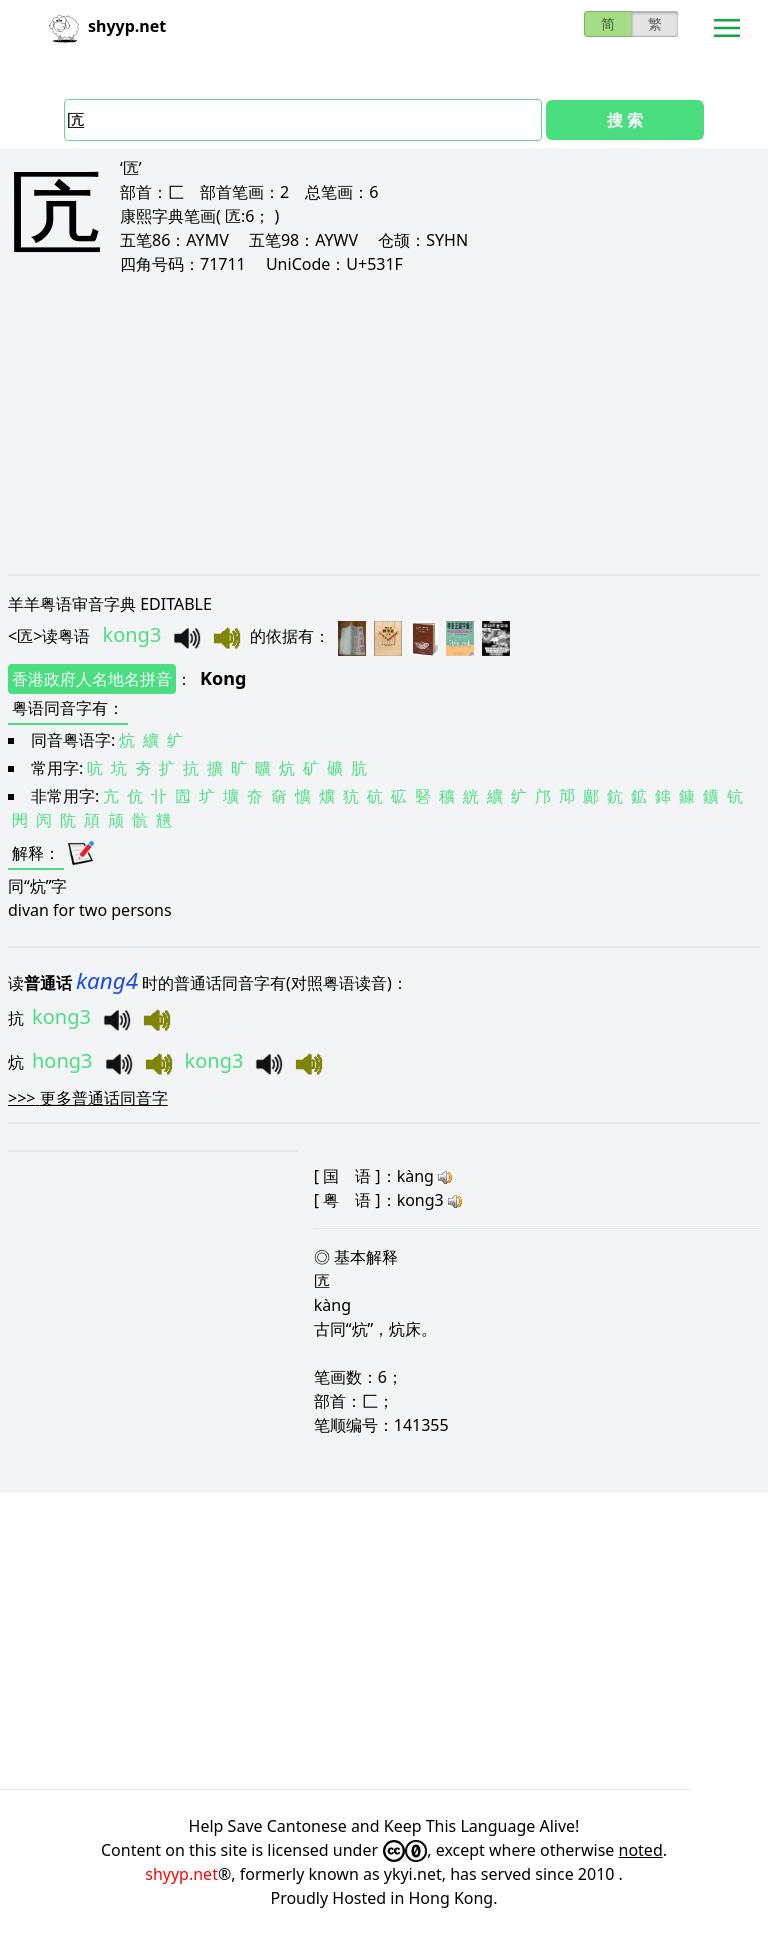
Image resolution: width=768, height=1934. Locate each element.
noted (641, 1850)
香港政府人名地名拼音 (92, 679)
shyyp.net (181, 1874)
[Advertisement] (384, 424)
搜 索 (625, 120)
